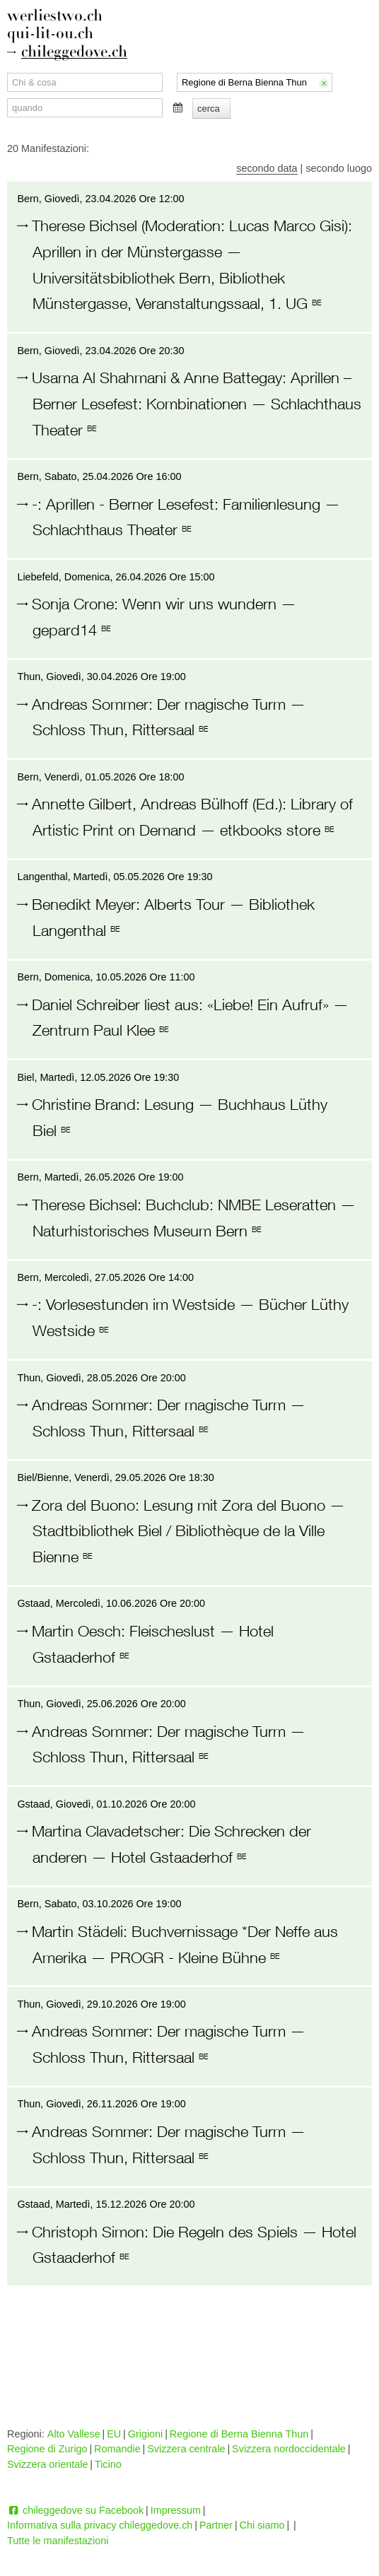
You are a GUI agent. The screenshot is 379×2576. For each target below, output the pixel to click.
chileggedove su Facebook (75, 2510)
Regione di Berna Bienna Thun (239, 2434)
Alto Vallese (73, 2434)
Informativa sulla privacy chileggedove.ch (99, 2525)
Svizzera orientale (47, 2464)
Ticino (108, 2464)
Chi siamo (262, 2525)
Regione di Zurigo (47, 2448)
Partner (216, 2525)
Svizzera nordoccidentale (289, 2448)
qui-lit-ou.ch (50, 33)
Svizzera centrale (186, 2448)
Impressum (176, 2510)
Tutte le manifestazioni (57, 2540)
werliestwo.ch (55, 15)
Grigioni (145, 2434)
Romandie (117, 2448)
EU (114, 2434)
